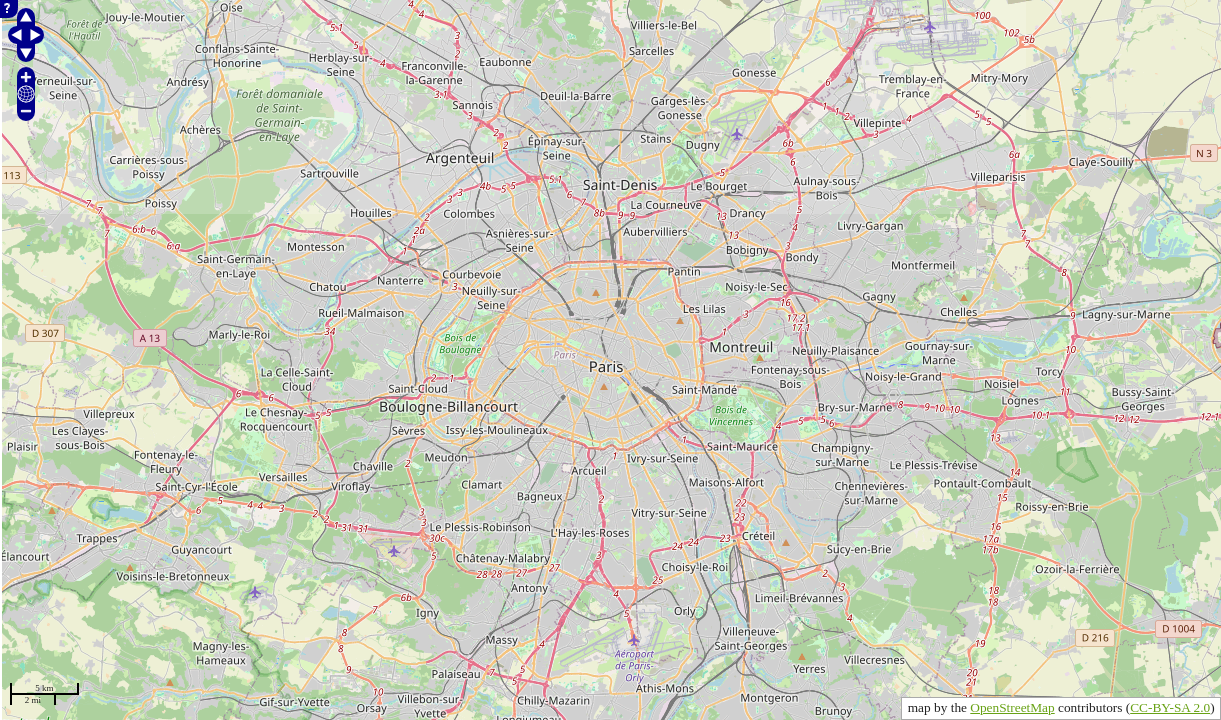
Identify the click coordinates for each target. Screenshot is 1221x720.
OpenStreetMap (1012, 707)
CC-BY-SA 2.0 (1170, 707)
